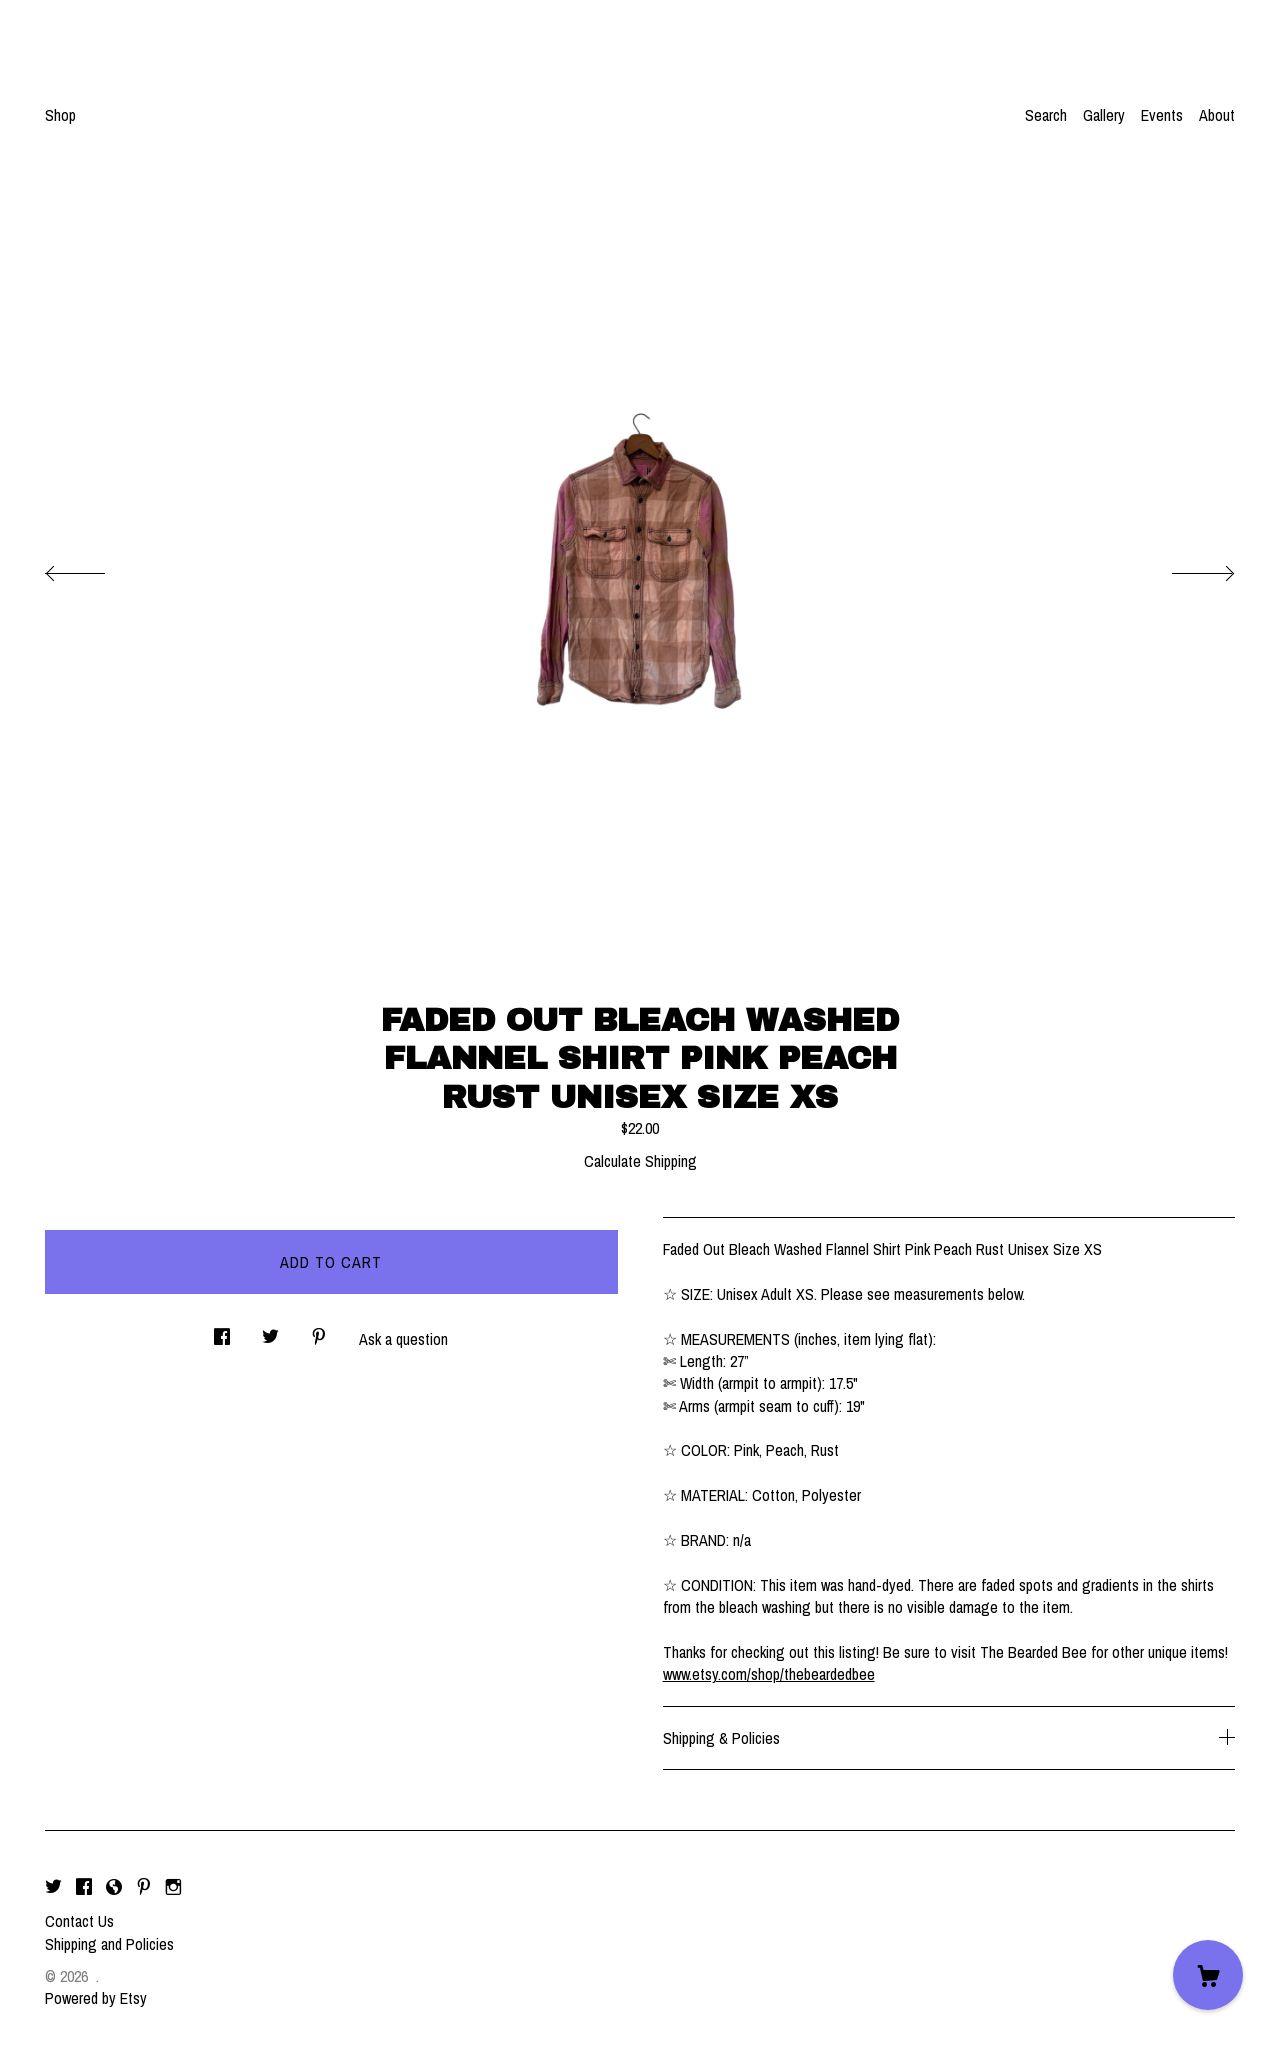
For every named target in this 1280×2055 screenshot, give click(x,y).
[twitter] (53, 1887)
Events (1162, 115)
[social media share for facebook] (222, 1330)
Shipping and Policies (109, 1944)
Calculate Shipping (640, 1161)
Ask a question (403, 1339)
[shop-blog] (114, 1887)
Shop (60, 115)
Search (1046, 115)
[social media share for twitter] (270, 1330)
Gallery (1104, 115)
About (1217, 115)
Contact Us (79, 1921)
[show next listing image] (1185, 568)
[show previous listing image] (95, 568)
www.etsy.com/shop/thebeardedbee (769, 1674)
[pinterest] (144, 1887)
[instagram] (173, 1887)
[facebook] (84, 1887)
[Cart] (1208, 1975)
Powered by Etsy (96, 1998)
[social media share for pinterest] (319, 1330)
